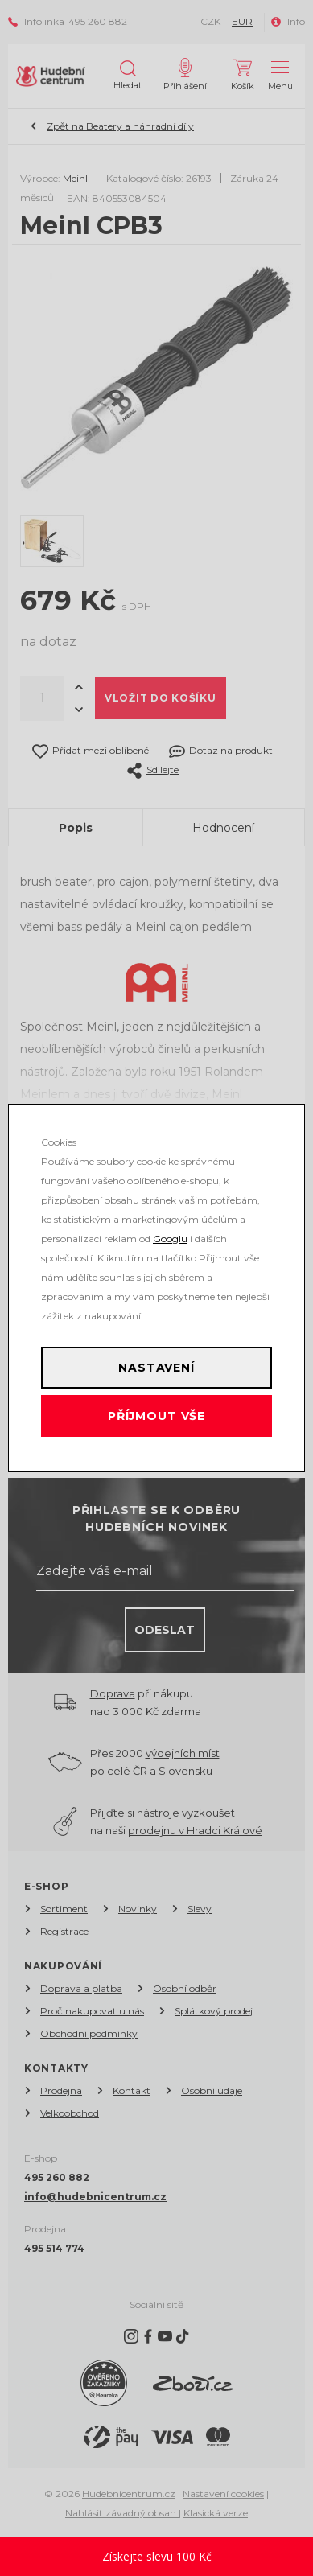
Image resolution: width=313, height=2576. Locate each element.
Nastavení (156, 1367)
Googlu (170, 1238)
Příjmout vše (156, 1416)
